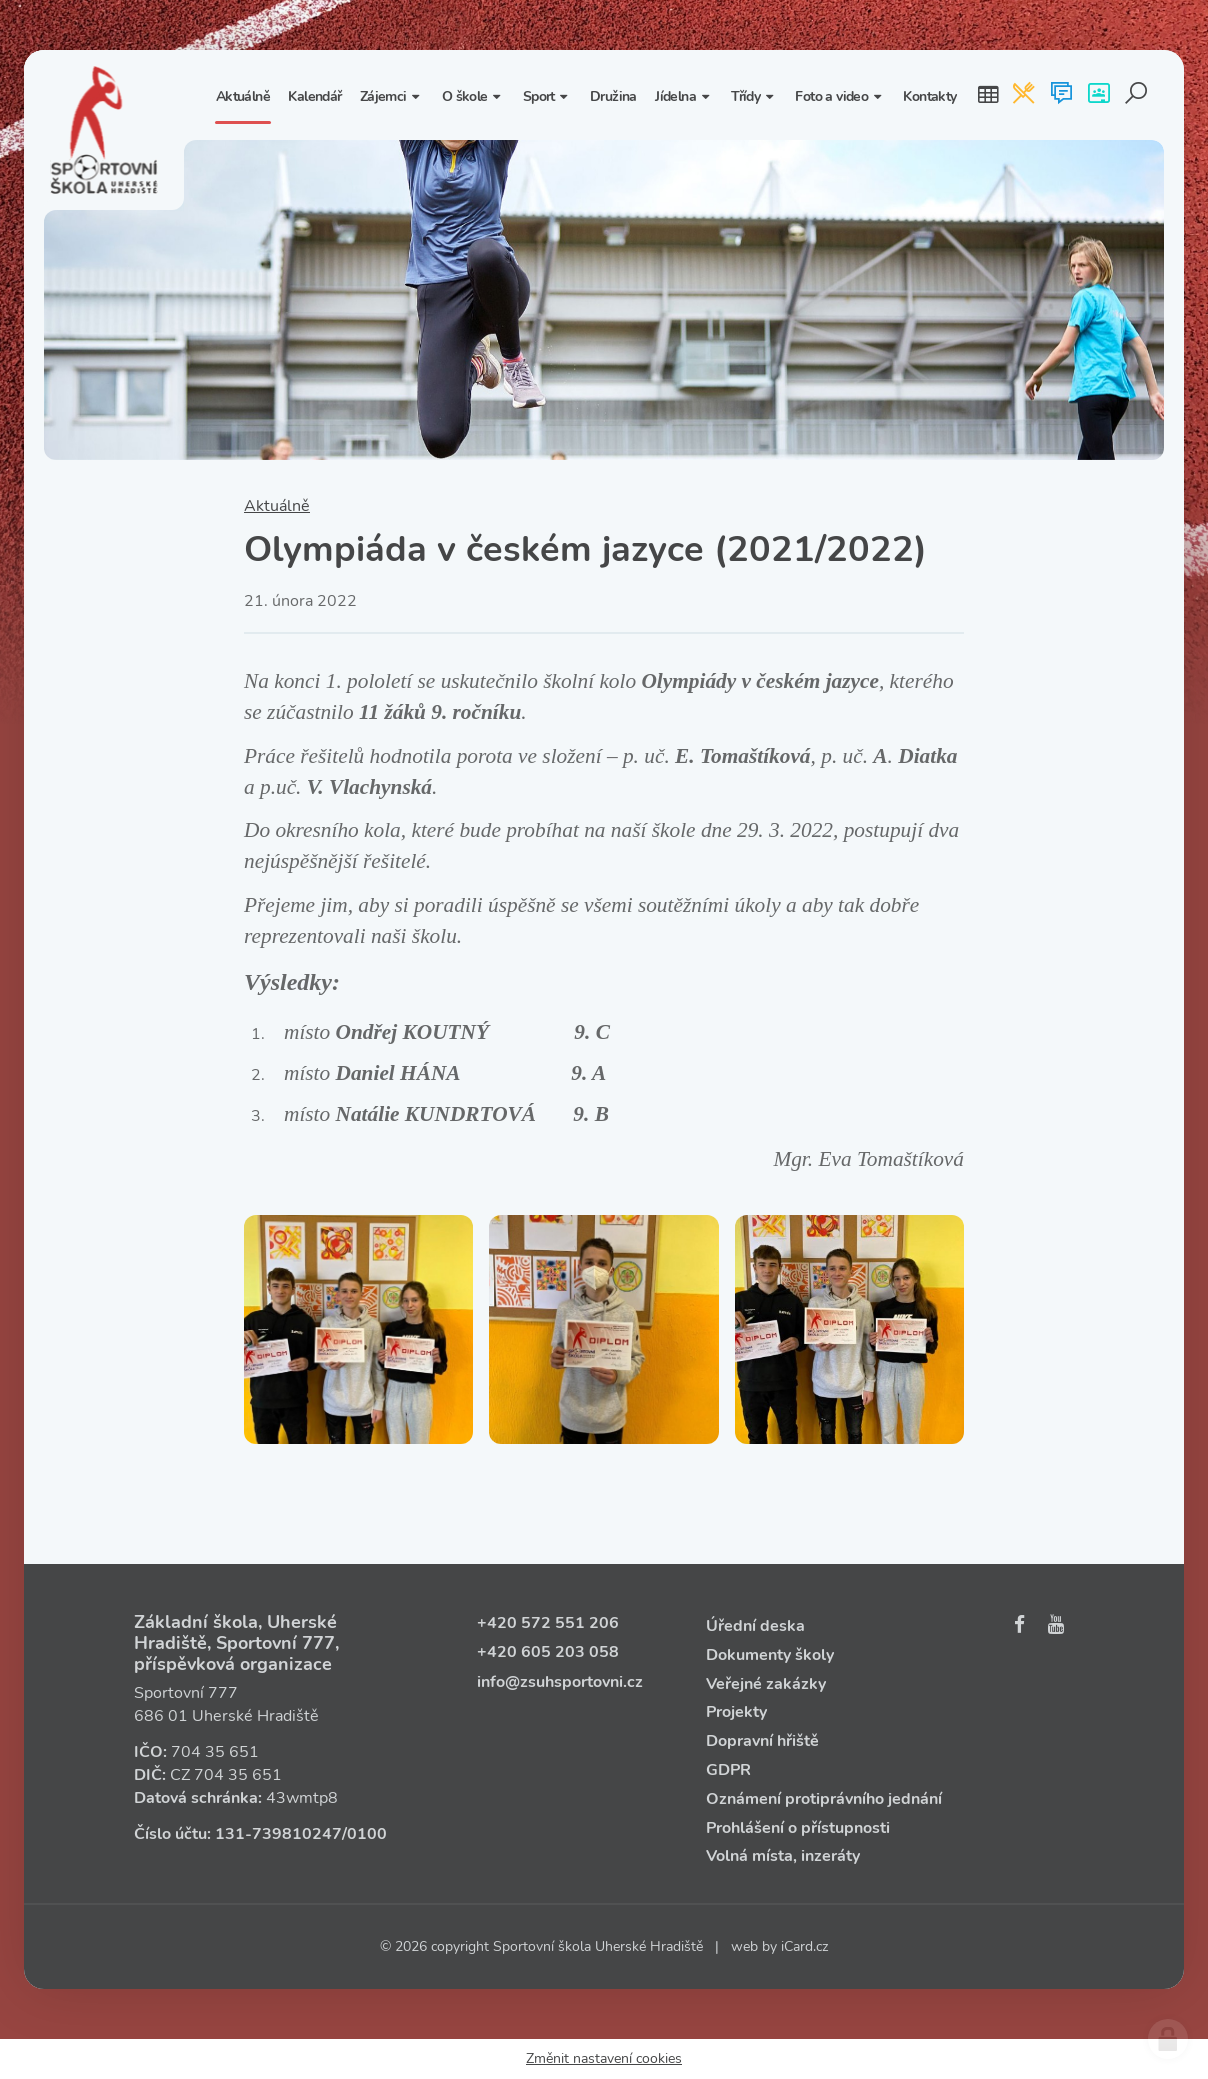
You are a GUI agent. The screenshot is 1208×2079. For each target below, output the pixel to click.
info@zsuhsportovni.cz (560, 1682)
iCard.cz (804, 1946)
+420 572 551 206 (548, 1623)
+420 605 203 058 (548, 1652)
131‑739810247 (278, 1834)
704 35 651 (215, 1752)
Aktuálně (277, 506)
